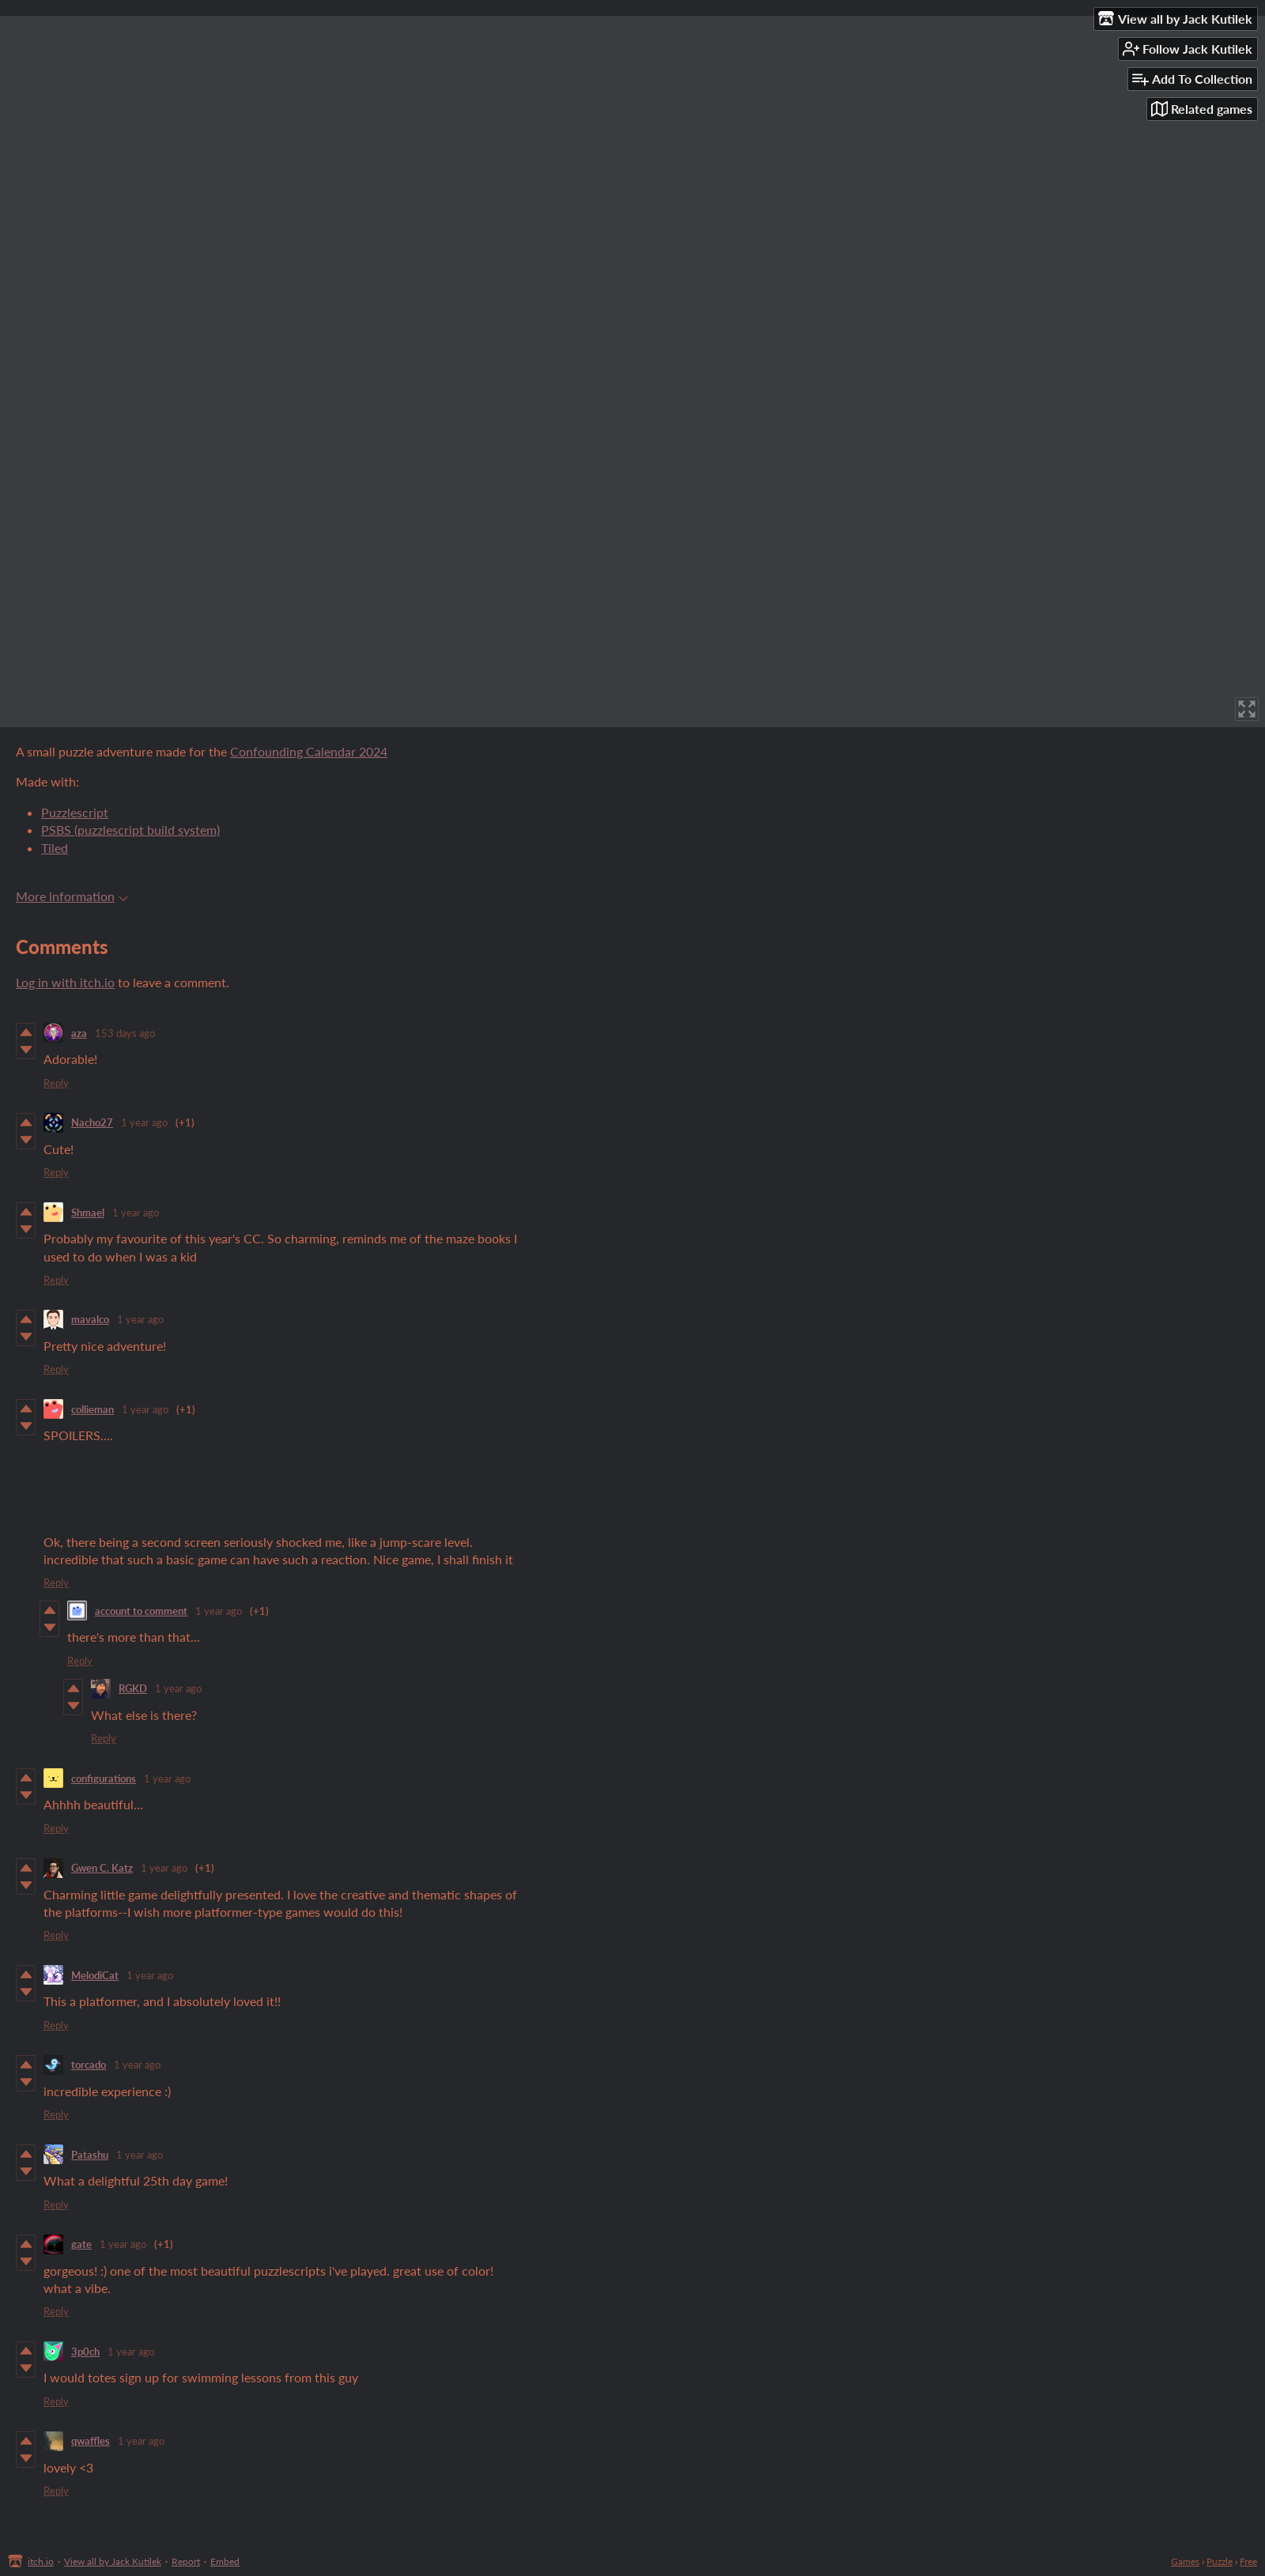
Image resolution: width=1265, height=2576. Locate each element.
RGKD (133, 1688)
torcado (88, 2064)
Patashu (89, 2154)
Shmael (87, 1212)
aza (79, 1033)
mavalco (90, 1319)
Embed (225, 2561)
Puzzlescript (74, 812)
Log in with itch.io (65, 982)
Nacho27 (92, 1122)
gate (81, 2244)
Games (1185, 2561)
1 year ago (144, 1122)
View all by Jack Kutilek (112, 2561)
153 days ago (125, 1033)
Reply (56, 1083)
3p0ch (85, 2351)
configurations (103, 1778)
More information (72, 895)
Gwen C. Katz (102, 1867)
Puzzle (1219, 2561)
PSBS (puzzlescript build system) (130, 829)
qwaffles (90, 2441)
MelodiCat (95, 1975)
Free (1248, 2561)
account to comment (141, 1611)
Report (186, 2561)
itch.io (41, 2561)
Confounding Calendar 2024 (308, 751)
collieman (92, 1409)
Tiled (54, 847)
